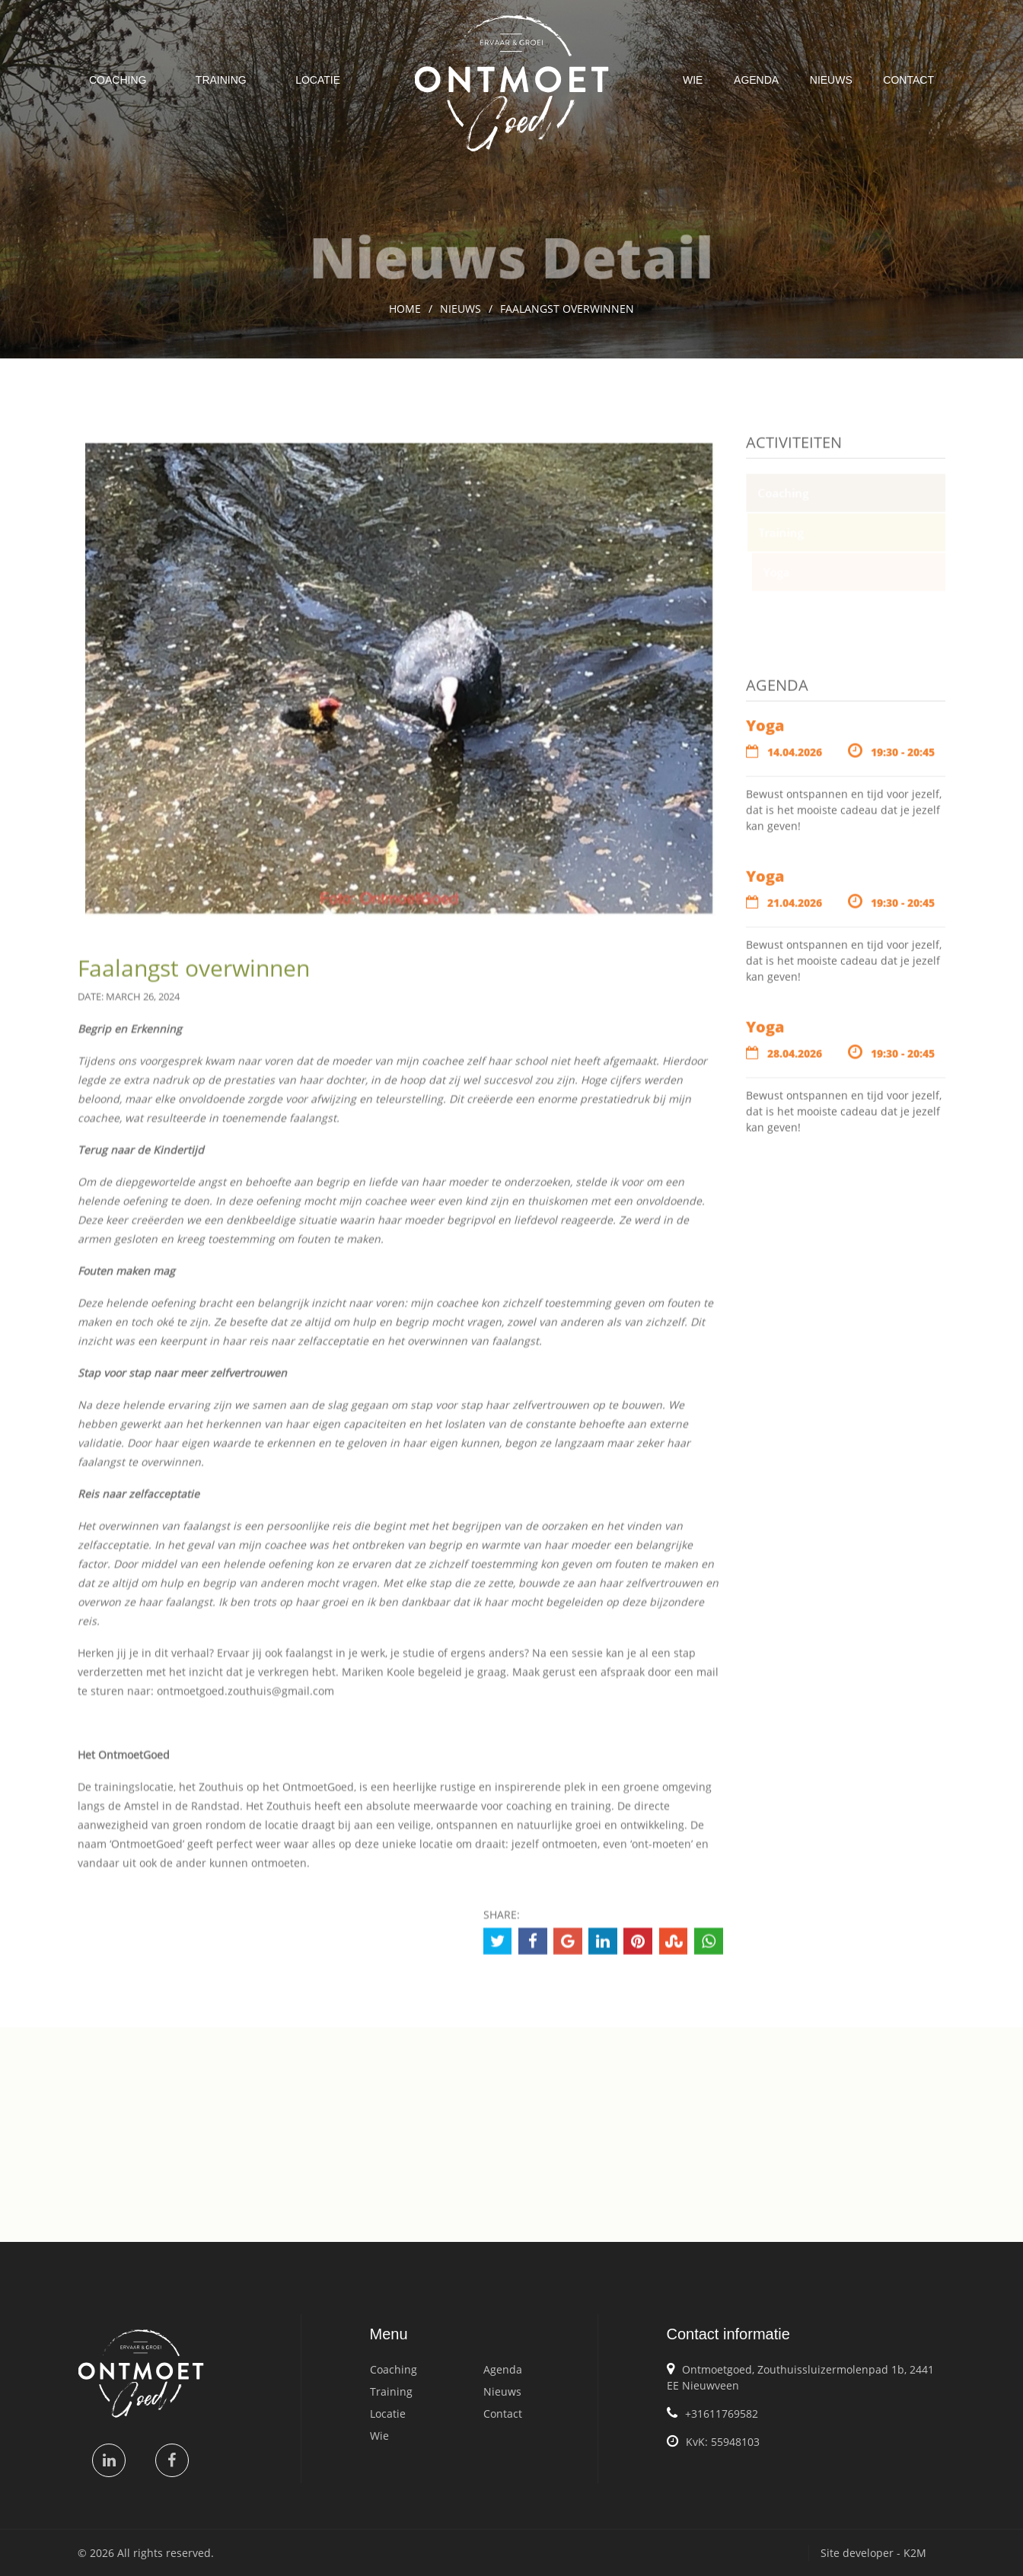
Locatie (317, 80)
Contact (908, 80)
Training (221, 80)
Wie (693, 80)
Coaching (117, 80)
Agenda (756, 80)
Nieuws (831, 80)
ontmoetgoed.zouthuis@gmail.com (245, 1699)
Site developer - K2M (873, 2553)
